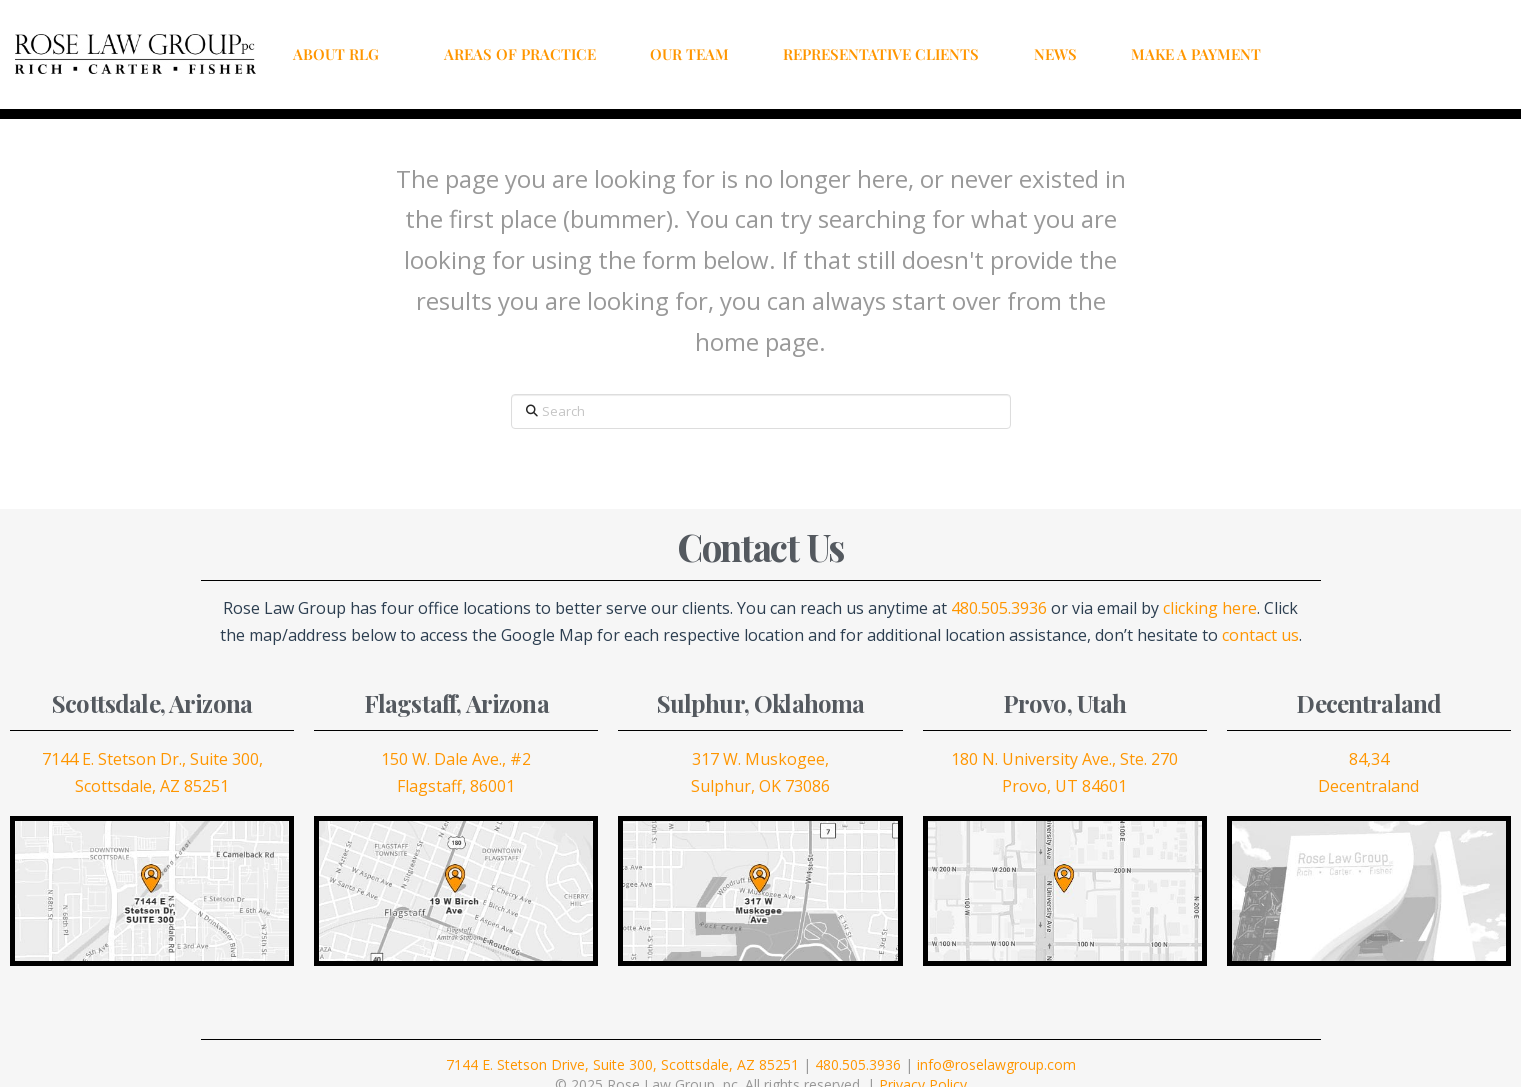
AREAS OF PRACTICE (520, 54)
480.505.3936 (999, 608)
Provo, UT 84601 (1064, 786)
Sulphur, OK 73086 (760, 786)
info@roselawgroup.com (996, 1064)
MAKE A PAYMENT (1196, 54)
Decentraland (1368, 786)
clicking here (1210, 608)
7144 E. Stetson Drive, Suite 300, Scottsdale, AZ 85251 (622, 1064)
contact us (1260, 635)
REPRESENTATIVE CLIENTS (881, 54)
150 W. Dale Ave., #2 (456, 759)
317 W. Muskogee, (760, 759)
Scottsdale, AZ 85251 (152, 786)
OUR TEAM (689, 54)
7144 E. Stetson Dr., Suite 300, (152, 759)
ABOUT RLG (341, 54)
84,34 (1369, 759)
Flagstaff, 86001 (456, 786)
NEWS (1055, 54)
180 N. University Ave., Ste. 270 (1064, 759)
